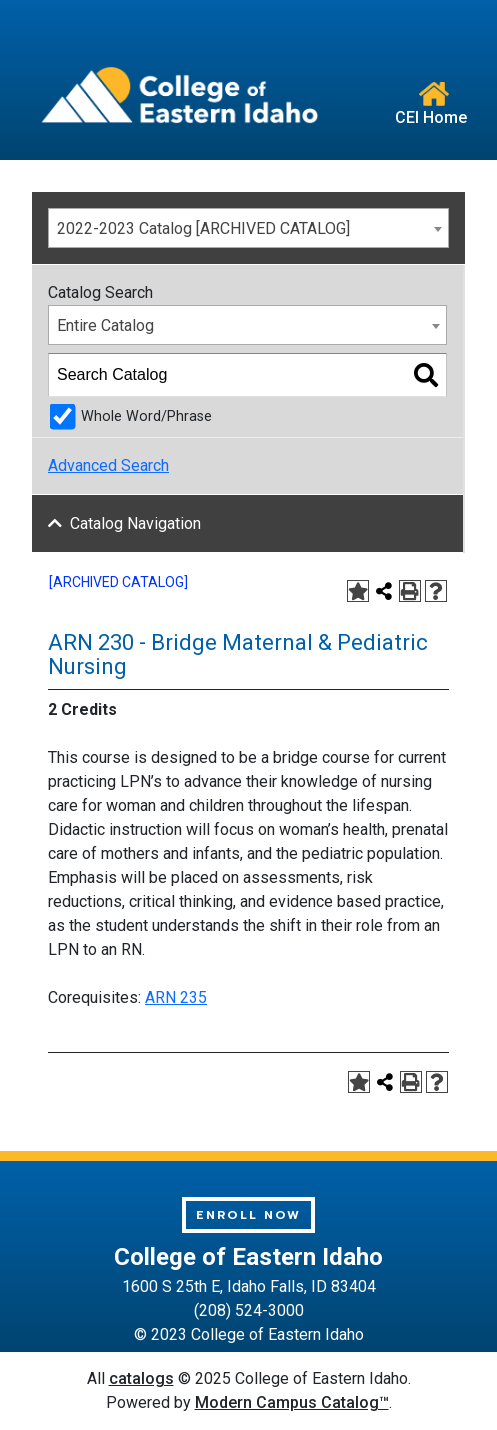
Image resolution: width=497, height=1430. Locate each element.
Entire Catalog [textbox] (105, 325)
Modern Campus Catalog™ (292, 1402)
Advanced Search (108, 465)
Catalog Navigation (135, 523)
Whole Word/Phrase (146, 416)
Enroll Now (248, 1215)
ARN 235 (176, 997)
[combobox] (248, 228)
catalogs (141, 1378)
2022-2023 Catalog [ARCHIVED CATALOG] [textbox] (203, 228)
